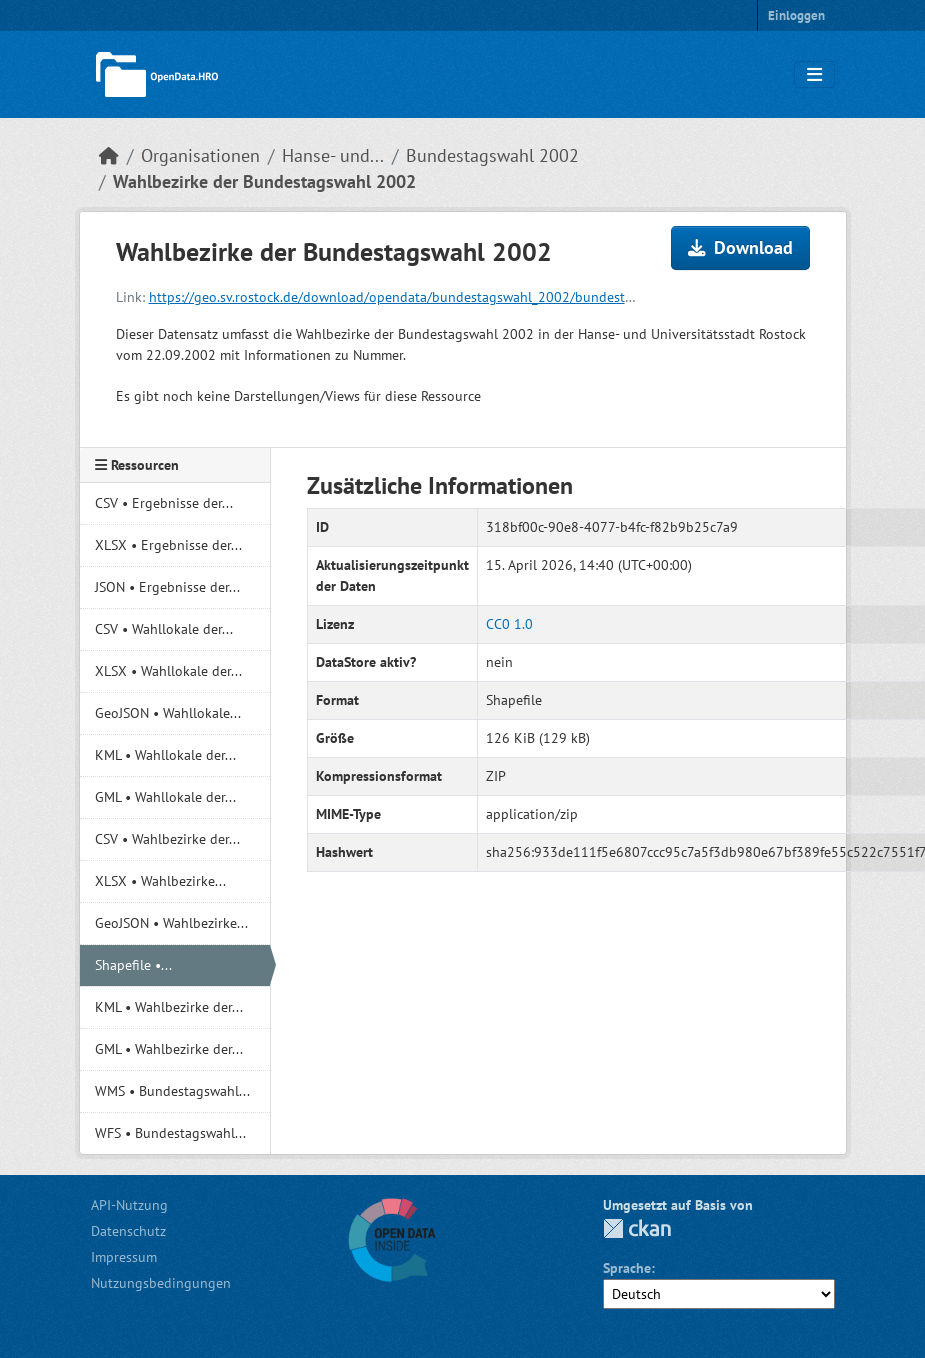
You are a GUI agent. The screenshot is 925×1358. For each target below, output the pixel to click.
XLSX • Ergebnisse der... (168, 545)
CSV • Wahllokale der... (164, 629)
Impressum (124, 1257)
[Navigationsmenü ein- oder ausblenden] (814, 75)
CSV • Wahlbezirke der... (167, 839)
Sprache (627, 1268)
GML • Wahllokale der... (165, 797)
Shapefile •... (133, 965)
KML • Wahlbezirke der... (169, 1007)
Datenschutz (128, 1231)
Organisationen (200, 155)
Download (740, 247)
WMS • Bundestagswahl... (172, 1091)
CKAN (637, 1228)
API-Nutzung (129, 1205)
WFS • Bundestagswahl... (170, 1133)
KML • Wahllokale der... (165, 755)
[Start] (109, 155)
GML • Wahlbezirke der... (169, 1049)
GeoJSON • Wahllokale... (168, 713)
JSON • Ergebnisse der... (167, 587)
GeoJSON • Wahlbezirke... (171, 923)
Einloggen (796, 15)
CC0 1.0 (509, 624)
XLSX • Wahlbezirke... (160, 881)
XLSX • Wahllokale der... (168, 671)
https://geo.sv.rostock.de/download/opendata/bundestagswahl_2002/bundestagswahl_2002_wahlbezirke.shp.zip (493, 297)
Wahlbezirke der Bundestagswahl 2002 (264, 181)
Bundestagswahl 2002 (492, 155)
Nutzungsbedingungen (161, 1283)
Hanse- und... (333, 155)
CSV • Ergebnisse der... (164, 503)
